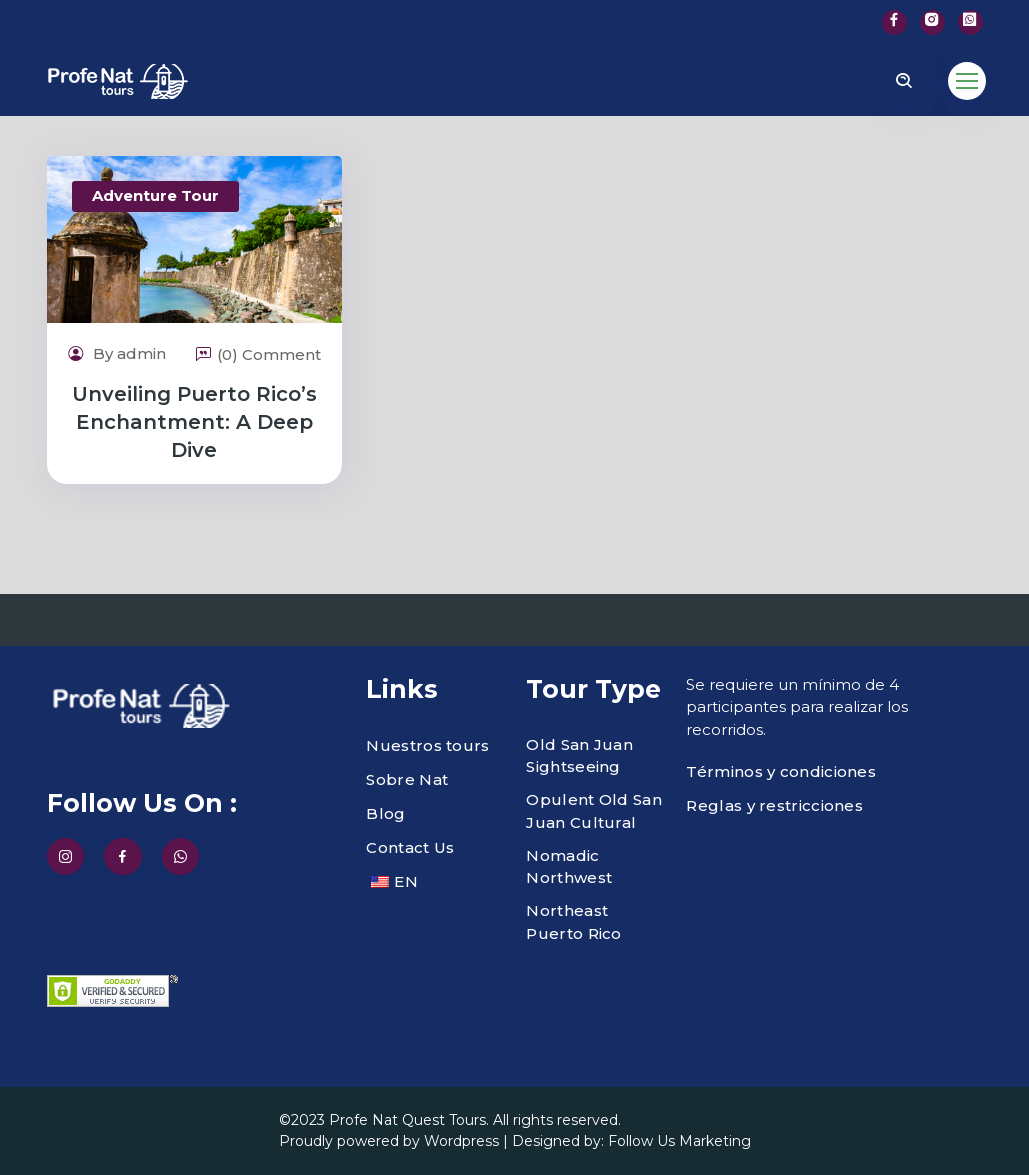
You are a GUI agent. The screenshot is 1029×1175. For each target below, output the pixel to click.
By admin (117, 353)
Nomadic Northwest (569, 867)
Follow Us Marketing (679, 1141)
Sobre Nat (407, 779)
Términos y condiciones (781, 771)
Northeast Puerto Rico (573, 922)
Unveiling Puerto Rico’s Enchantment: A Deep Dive (194, 422)
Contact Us (410, 847)
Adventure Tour (155, 195)
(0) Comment (258, 354)
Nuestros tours (427, 745)
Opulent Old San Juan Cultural (594, 811)
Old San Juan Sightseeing (579, 756)
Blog (385, 813)
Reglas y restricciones (774, 805)
